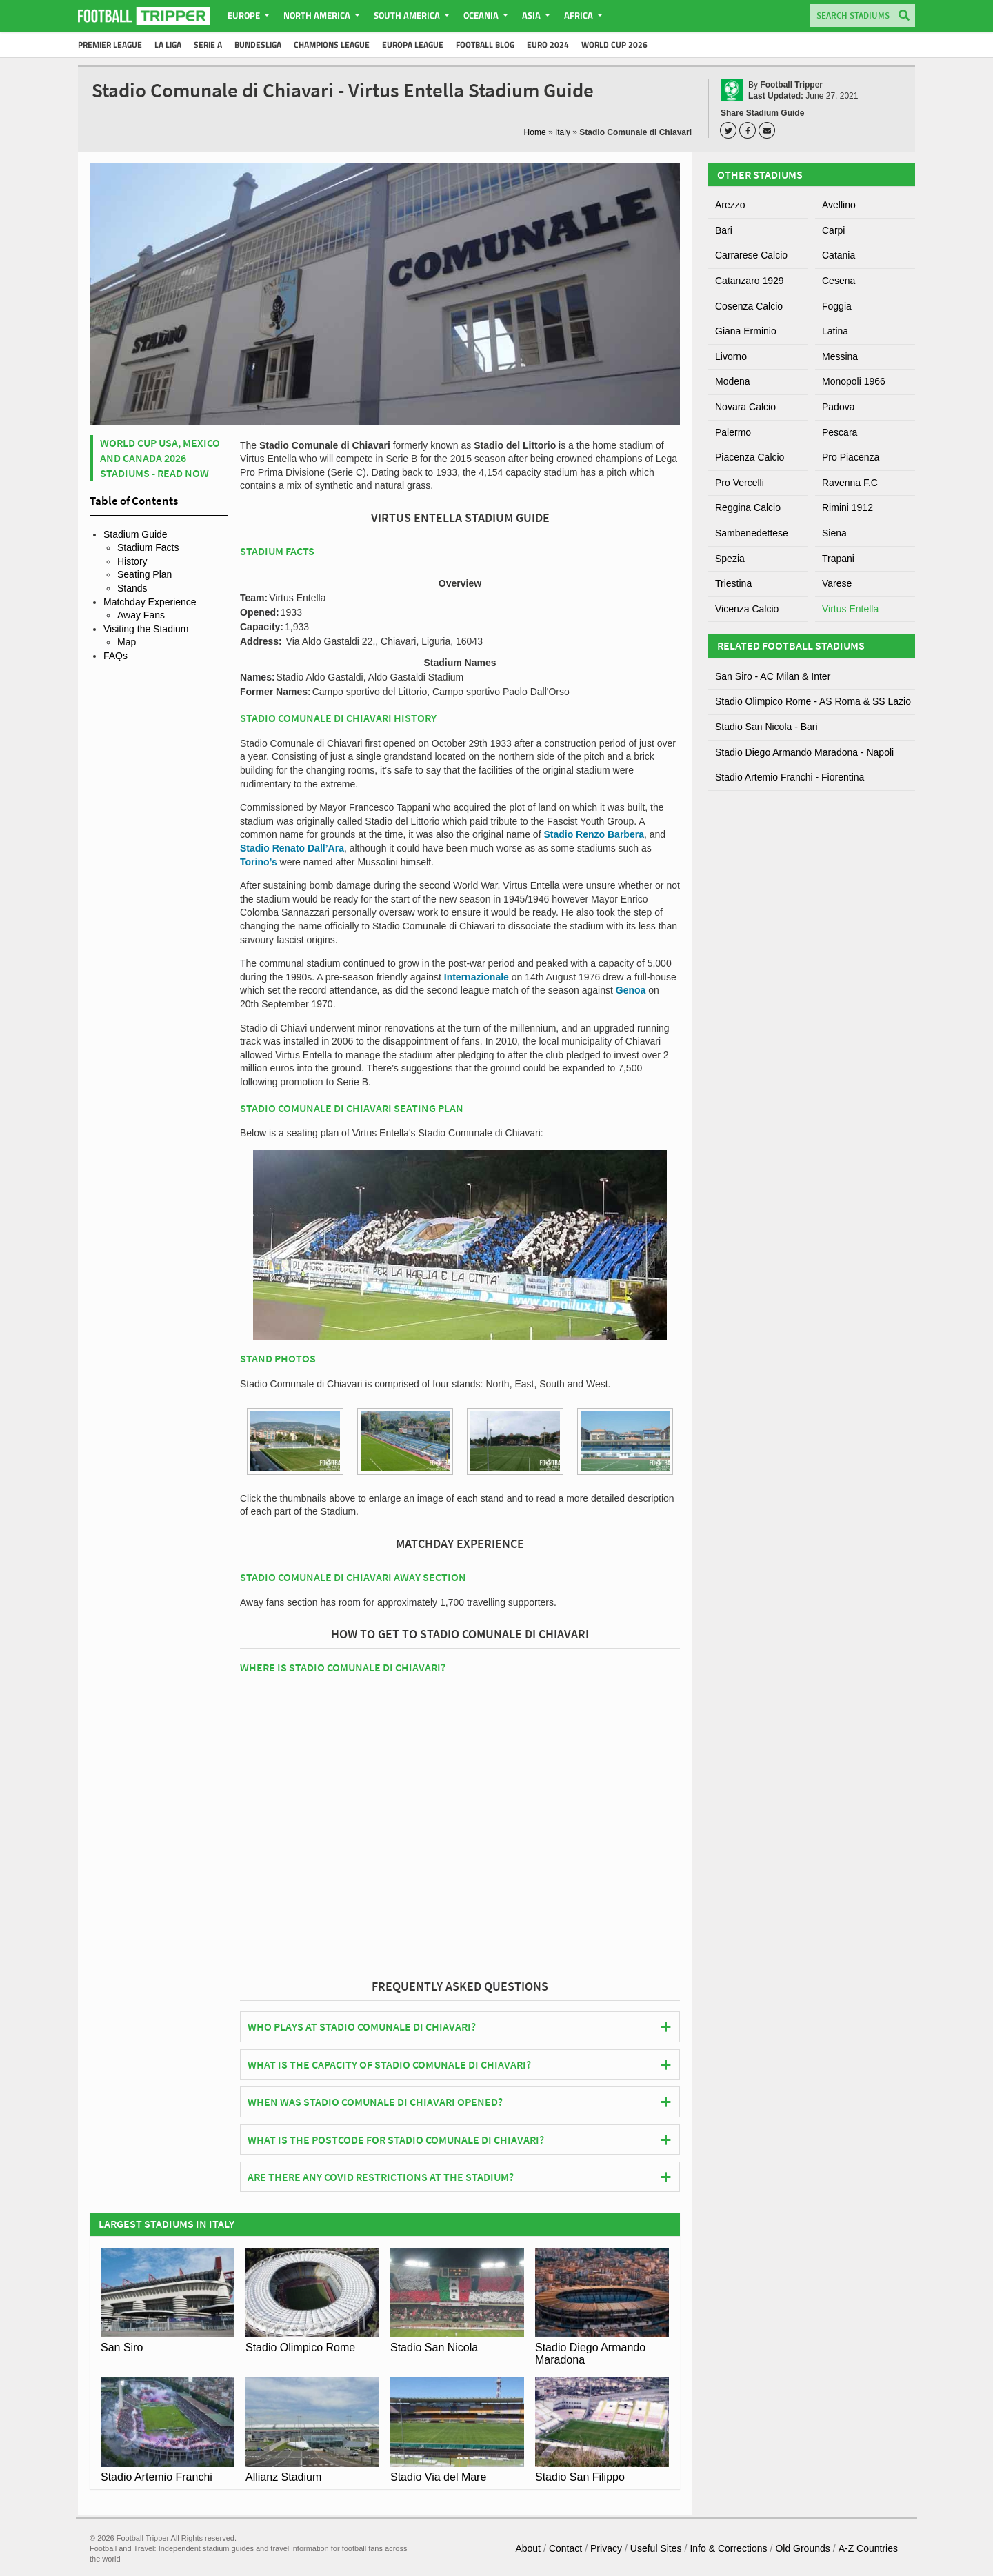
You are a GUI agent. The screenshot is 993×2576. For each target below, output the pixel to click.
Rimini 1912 (847, 507)
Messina (840, 356)
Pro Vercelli (739, 482)
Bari (723, 230)
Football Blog (485, 44)
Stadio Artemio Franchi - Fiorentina (789, 777)
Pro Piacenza (850, 457)
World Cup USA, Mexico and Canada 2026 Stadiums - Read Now (160, 458)
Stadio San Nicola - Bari (766, 726)
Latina (835, 330)
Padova (838, 406)
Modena (732, 381)
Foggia (837, 306)
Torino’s (258, 861)
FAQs (115, 655)
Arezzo (730, 204)
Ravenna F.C (850, 482)
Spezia (730, 558)
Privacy (606, 2548)
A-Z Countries (868, 2548)
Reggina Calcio (748, 507)
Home (535, 132)
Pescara (839, 432)
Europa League (412, 44)
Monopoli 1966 (853, 381)
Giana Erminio (745, 330)
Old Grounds (802, 2548)
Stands (132, 588)
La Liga (167, 44)
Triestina (733, 583)
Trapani (838, 558)
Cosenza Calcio (749, 306)
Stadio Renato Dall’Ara (292, 848)
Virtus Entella (850, 608)
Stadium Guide (135, 534)
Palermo (733, 432)
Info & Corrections (728, 2548)
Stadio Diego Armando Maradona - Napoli (804, 752)
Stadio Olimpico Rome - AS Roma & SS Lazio (813, 701)
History (132, 561)
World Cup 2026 (614, 44)
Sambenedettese (751, 533)
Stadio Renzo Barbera (593, 834)
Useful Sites (656, 2548)
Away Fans (141, 615)
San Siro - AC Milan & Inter (772, 676)
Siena (834, 533)
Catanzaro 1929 (749, 280)
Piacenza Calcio (749, 457)
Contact (565, 2548)
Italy (562, 132)
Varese (837, 583)
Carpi (833, 230)
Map (126, 641)
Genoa (631, 990)
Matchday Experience (150, 601)
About (528, 2548)
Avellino (839, 204)
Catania (838, 255)
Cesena (838, 280)
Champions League (332, 44)
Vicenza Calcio (747, 608)
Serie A (208, 44)
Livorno (731, 356)
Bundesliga (257, 44)
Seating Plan (144, 574)
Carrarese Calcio (751, 255)
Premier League (110, 44)
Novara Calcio (745, 406)
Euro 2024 (548, 44)
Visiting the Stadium (145, 628)
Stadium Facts (148, 547)
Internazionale (476, 977)
